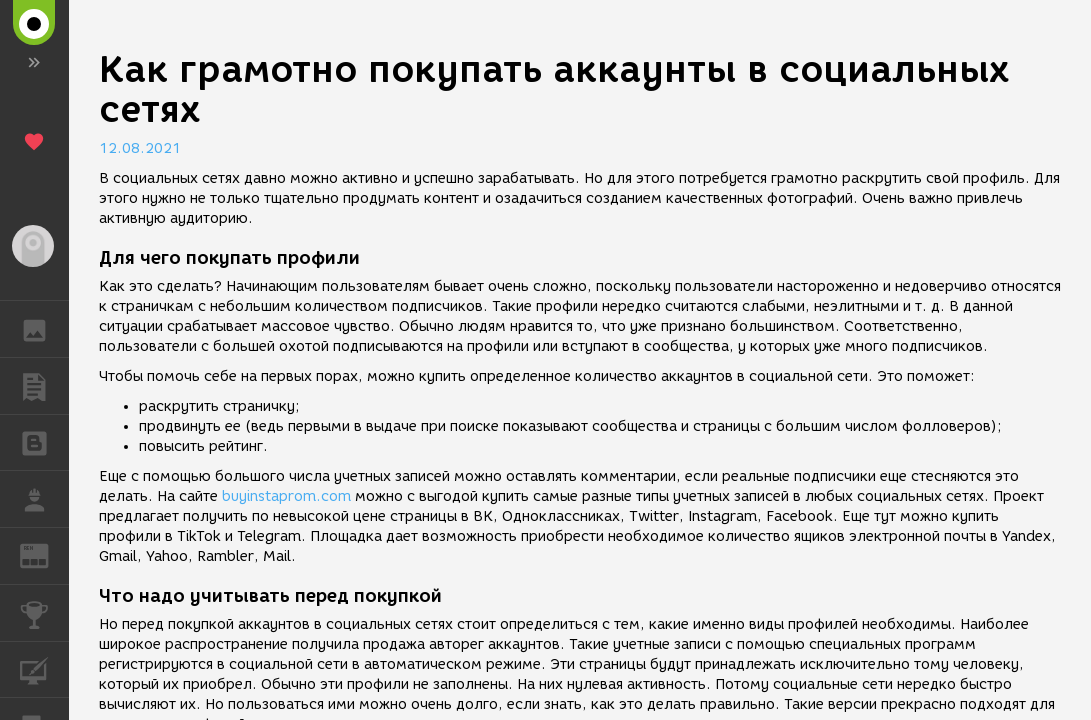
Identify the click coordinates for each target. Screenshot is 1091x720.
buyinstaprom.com (286, 496)
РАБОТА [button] (44, 499)
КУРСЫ (44, 668)
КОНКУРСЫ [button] (44, 613)
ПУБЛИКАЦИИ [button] (44, 386)
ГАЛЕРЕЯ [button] (44, 329)
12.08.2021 (140, 148)
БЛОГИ (44, 441)
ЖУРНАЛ (44, 554)
